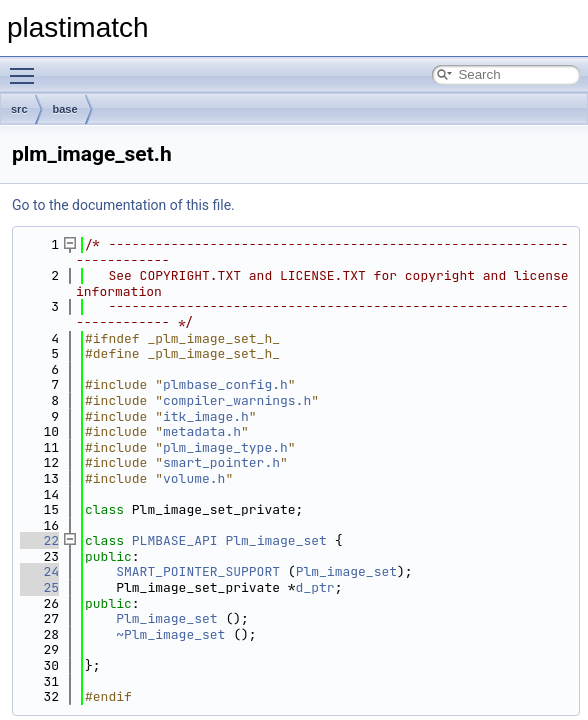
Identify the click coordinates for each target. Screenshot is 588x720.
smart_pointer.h (221, 462)
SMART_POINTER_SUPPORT (198, 571)
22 (39, 540)
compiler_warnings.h (237, 400)
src (19, 109)
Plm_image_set (275, 540)
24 (39, 571)
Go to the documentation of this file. (123, 205)
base (65, 109)
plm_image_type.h (225, 447)
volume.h (194, 478)
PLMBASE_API (175, 540)
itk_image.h (206, 416)
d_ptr (315, 587)
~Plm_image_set (170, 634)
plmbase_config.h (225, 384)
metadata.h (202, 431)
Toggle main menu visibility (27, 67)
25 (39, 587)
